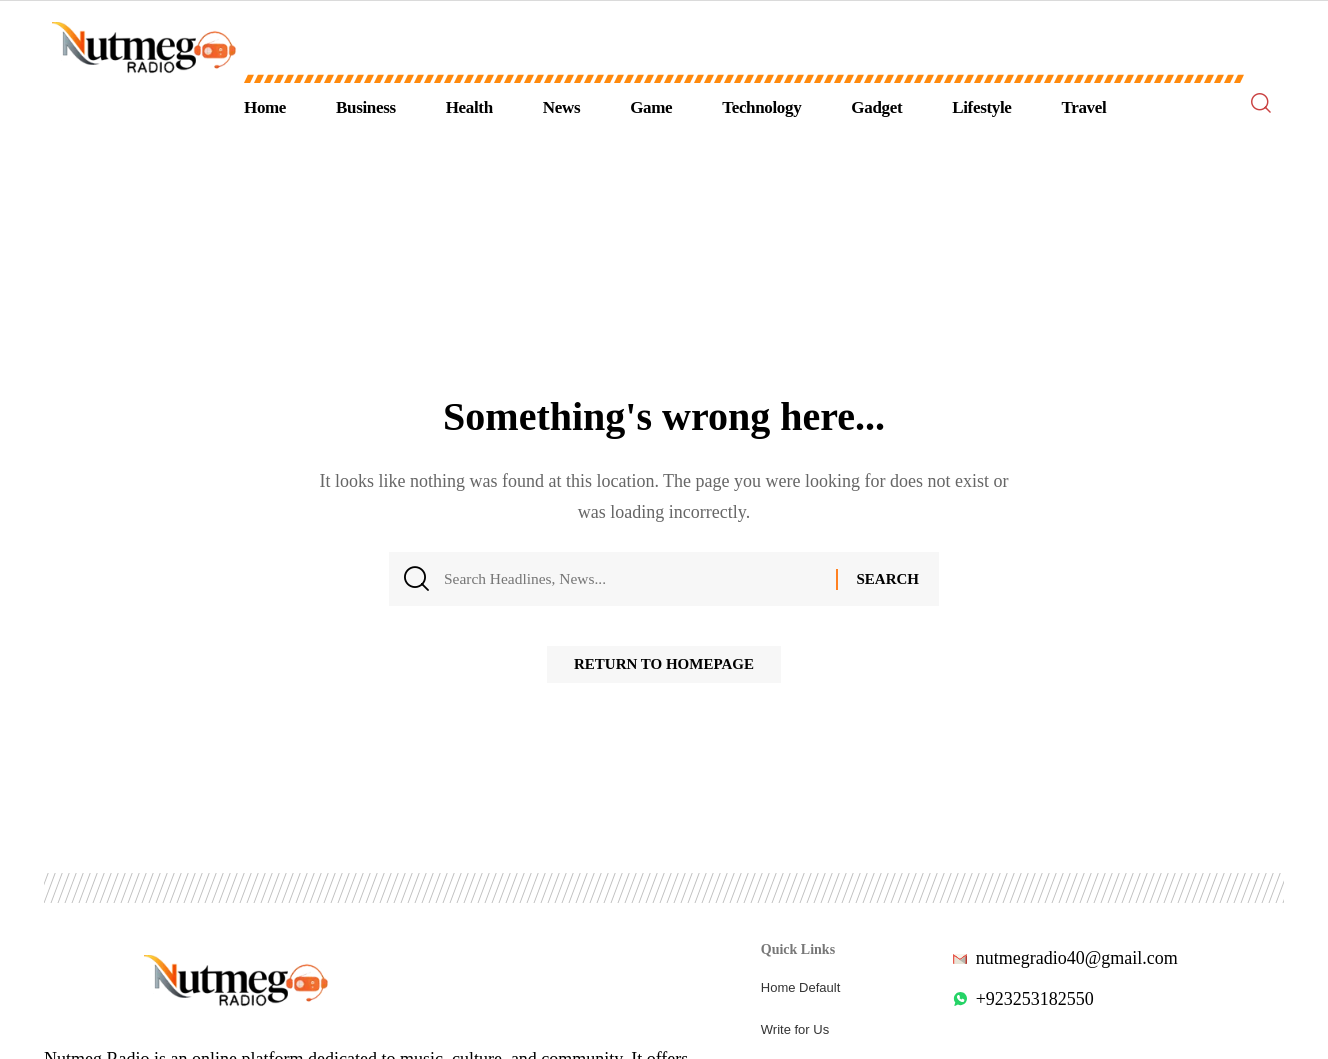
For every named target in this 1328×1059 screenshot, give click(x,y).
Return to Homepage (664, 670)
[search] (1261, 103)
